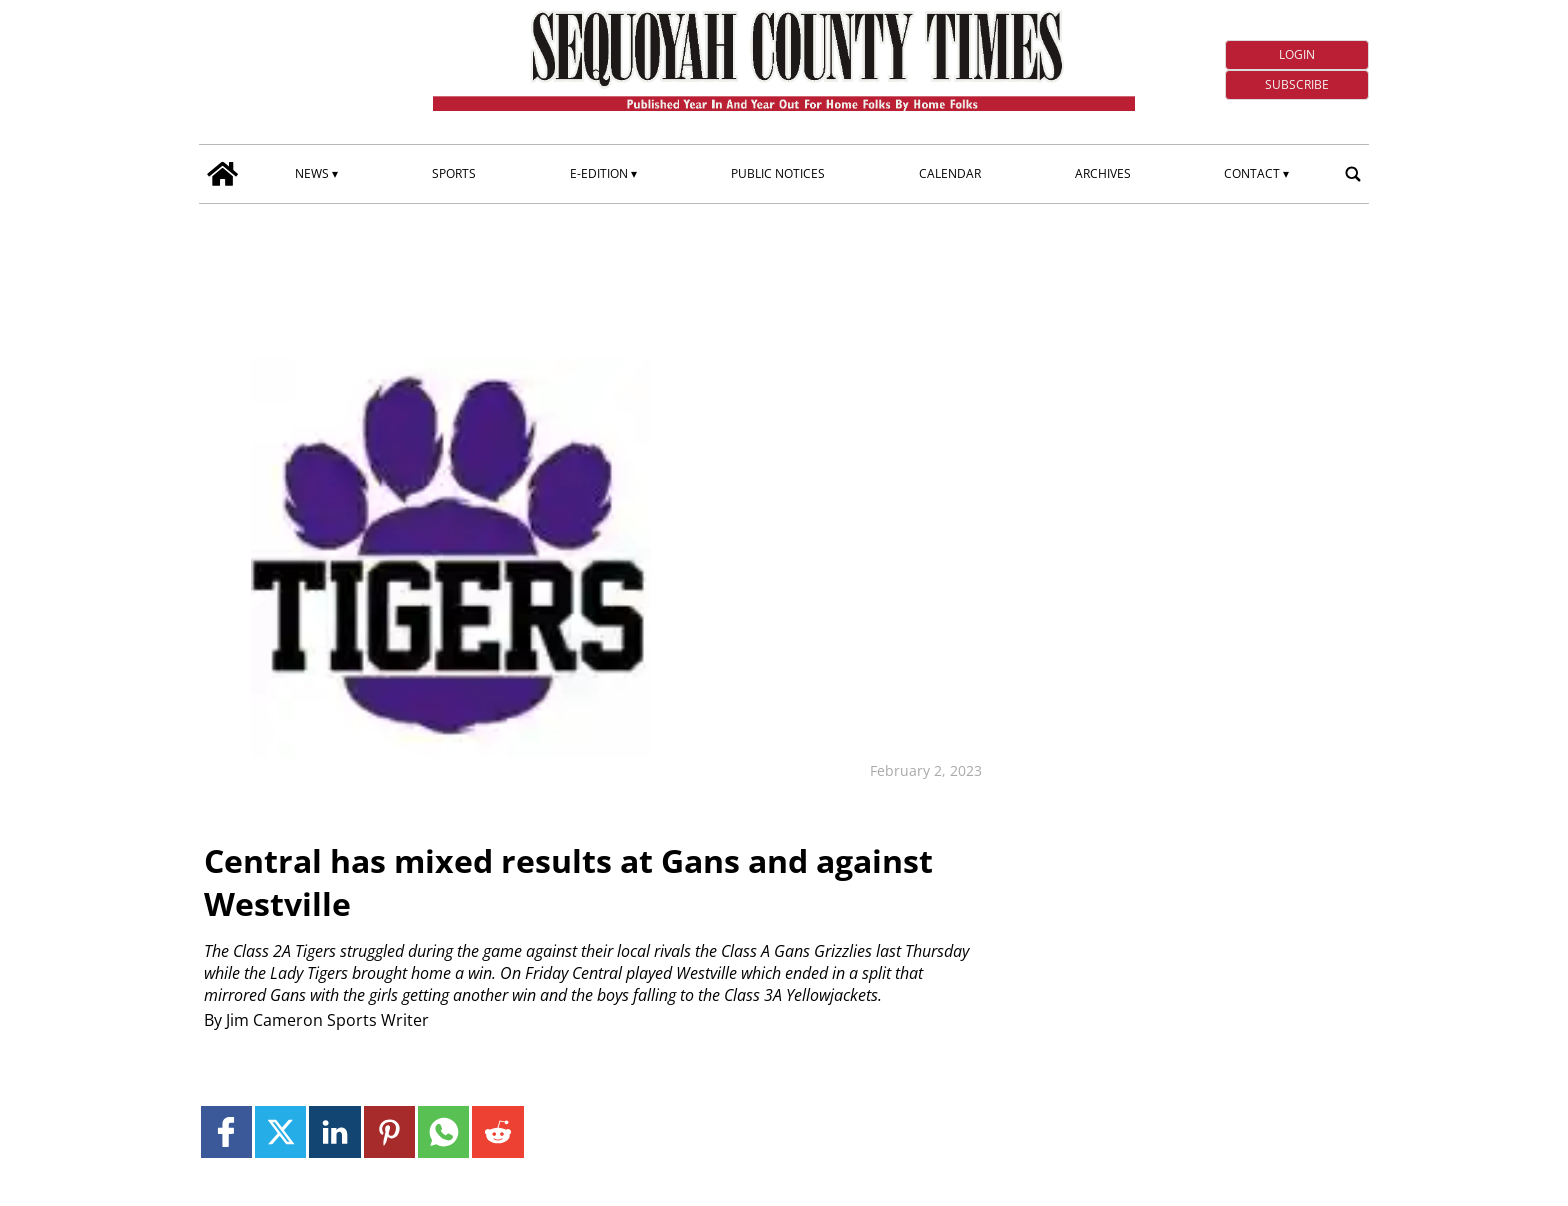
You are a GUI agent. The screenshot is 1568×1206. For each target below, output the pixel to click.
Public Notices (778, 173)
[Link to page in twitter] (280, 1131)
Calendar (950, 173)
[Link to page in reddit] (497, 1131)
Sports (454, 173)
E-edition (599, 173)
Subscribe (1297, 84)
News (312, 173)
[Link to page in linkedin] (334, 1131)
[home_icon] (223, 174)
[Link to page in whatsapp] (443, 1131)
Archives (1103, 173)
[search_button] (1353, 174)
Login (1297, 54)
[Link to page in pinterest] (389, 1131)
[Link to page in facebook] (226, 1131)
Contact (1252, 173)
